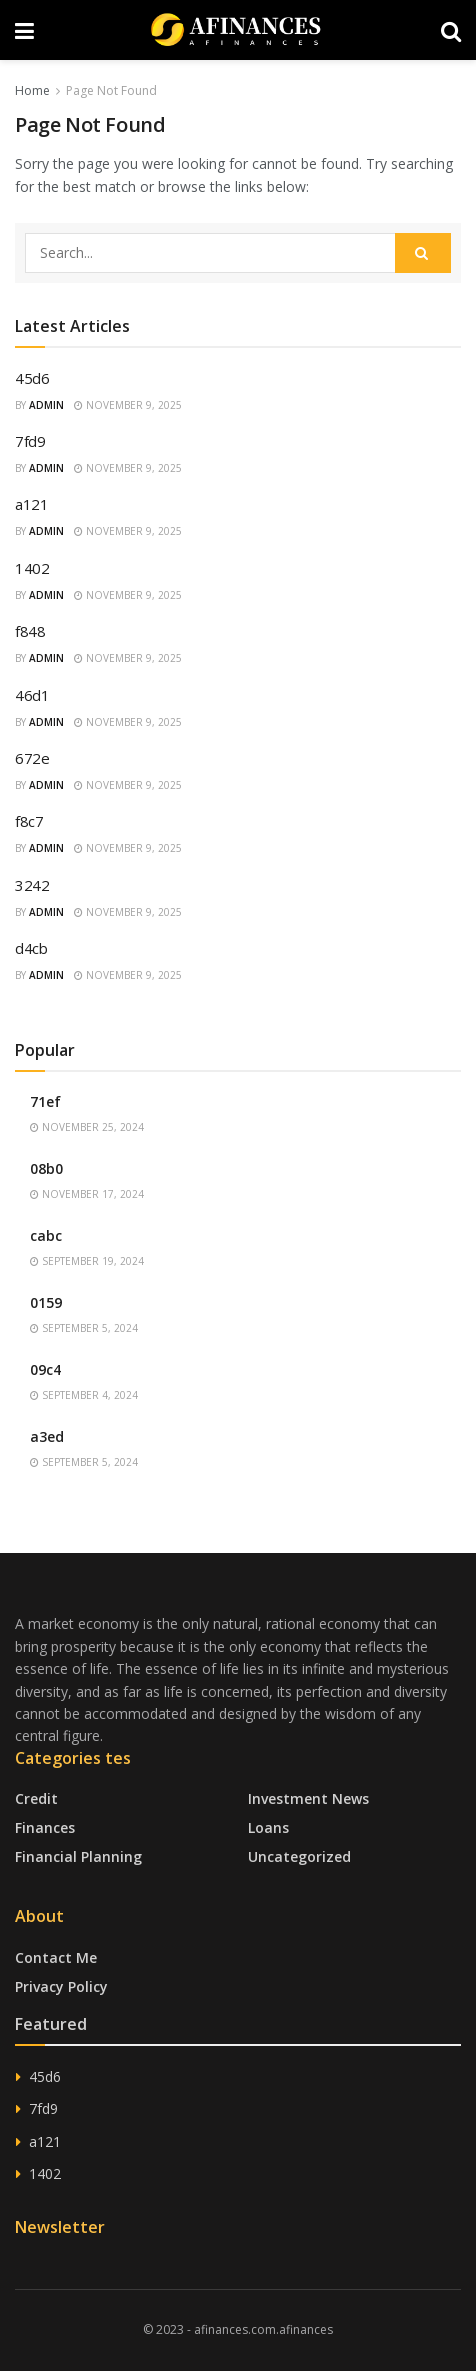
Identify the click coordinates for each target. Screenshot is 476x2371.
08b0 (46, 1168)
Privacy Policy (61, 1986)
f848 (30, 631)
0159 (46, 1302)
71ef (45, 1101)
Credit (36, 1798)
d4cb (31, 948)
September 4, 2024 (84, 1395)
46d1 (32, 695)
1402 (32, 568)
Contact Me (56, 1957)
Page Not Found (111, 90)
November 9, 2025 (128, 405)
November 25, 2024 (87, 1127)
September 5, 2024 (84, 1328)
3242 (32, 885)
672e (32, 758)
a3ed (47, 1436)
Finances (45, 1827)
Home (32, 90)
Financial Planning (78, 1856)
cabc (46, 1235)
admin (46, 405)
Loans (268, 1827)
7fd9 (30, 441)
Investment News (308, 1798)
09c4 (45, 1369)
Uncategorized (299, 1856)
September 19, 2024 (87, 1261)
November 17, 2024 (87, 1194)
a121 (32, 504)
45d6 (32, 378)
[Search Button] (423, 253)
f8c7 (29, 821)
